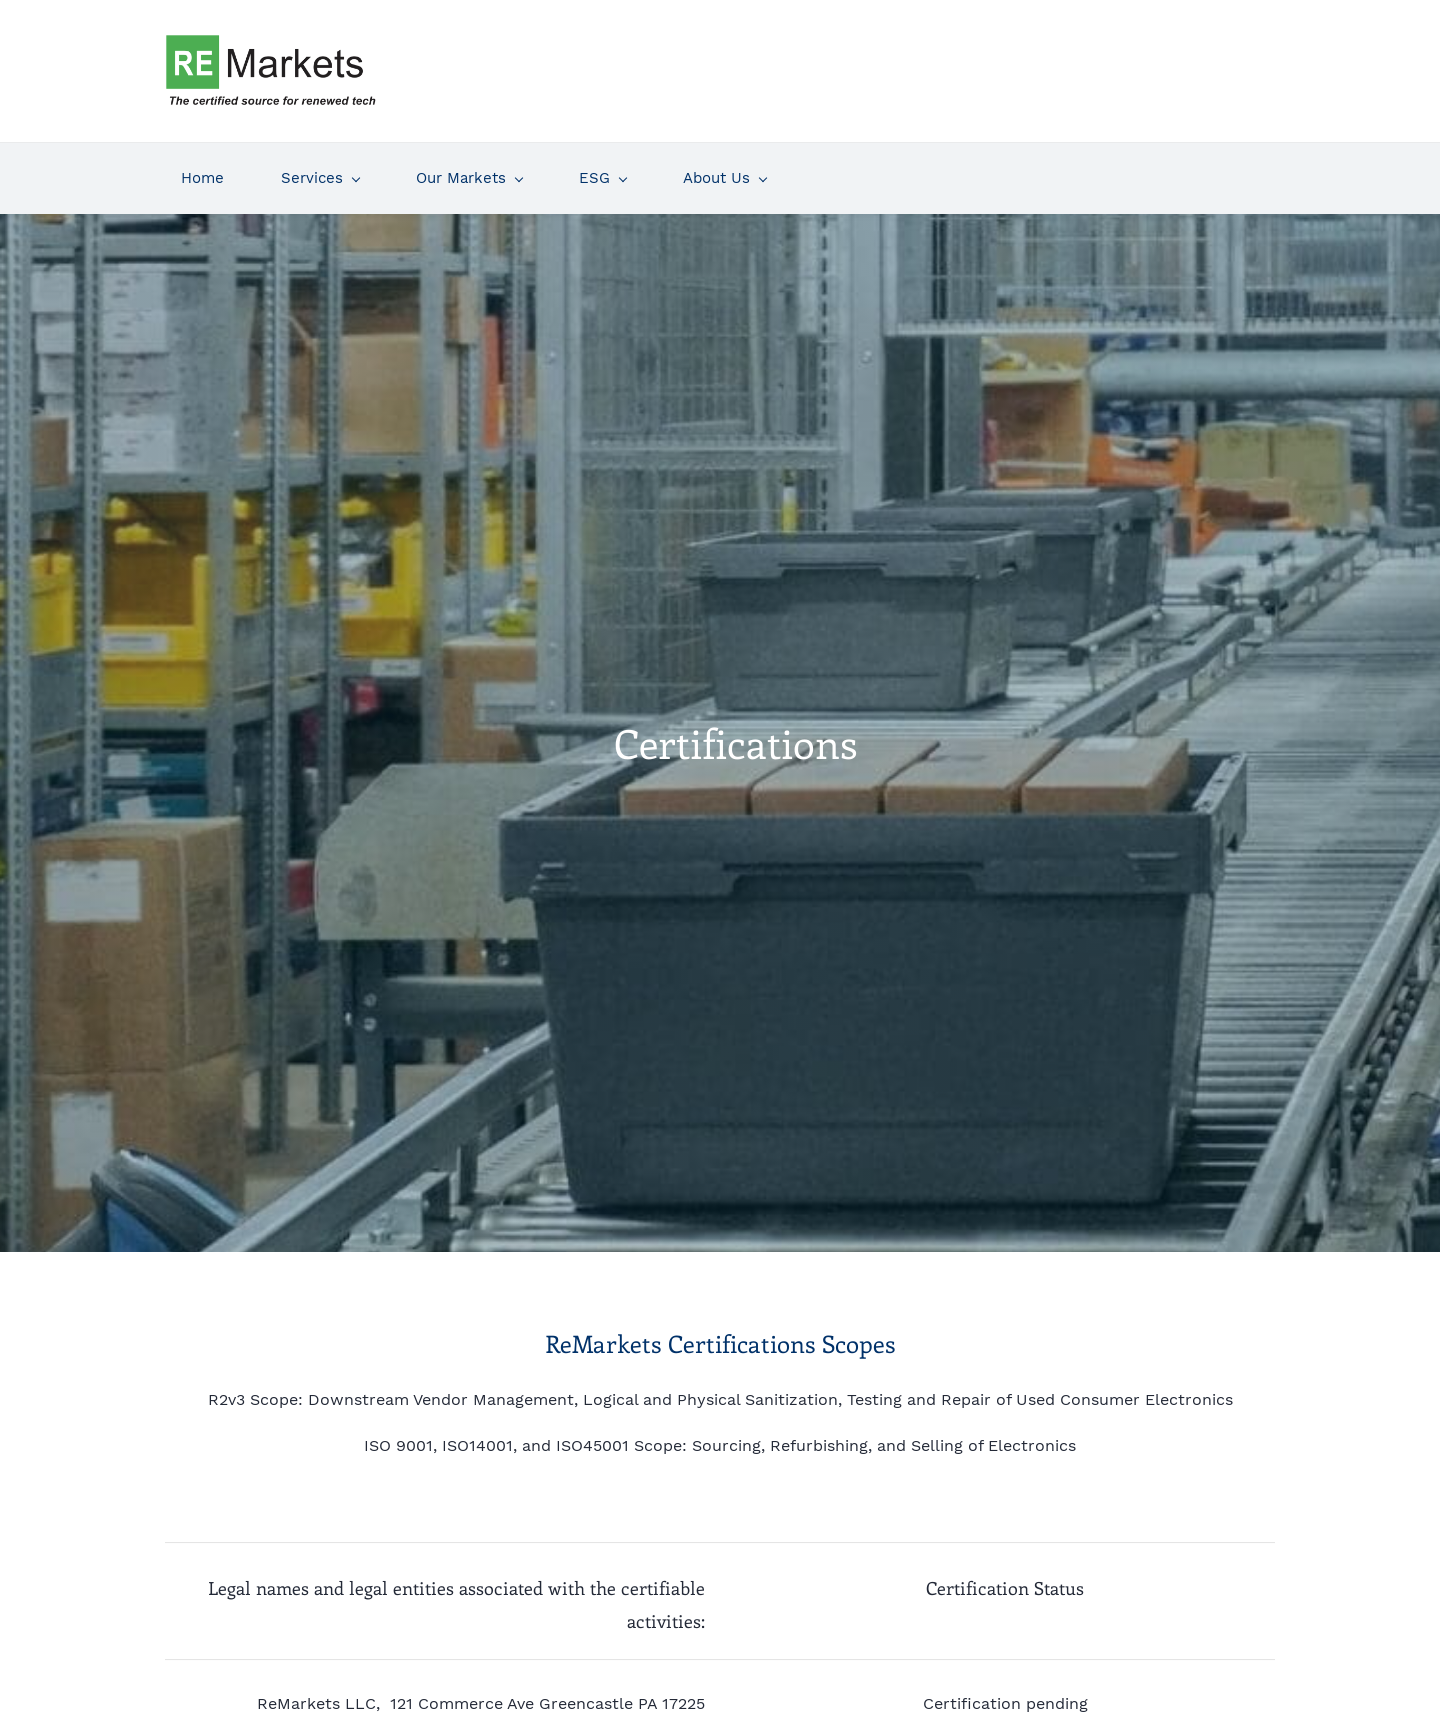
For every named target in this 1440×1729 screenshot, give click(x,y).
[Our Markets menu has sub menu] (469, 171)
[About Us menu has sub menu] (724, 171)
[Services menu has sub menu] (320, 171)
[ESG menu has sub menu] (602, 171)
